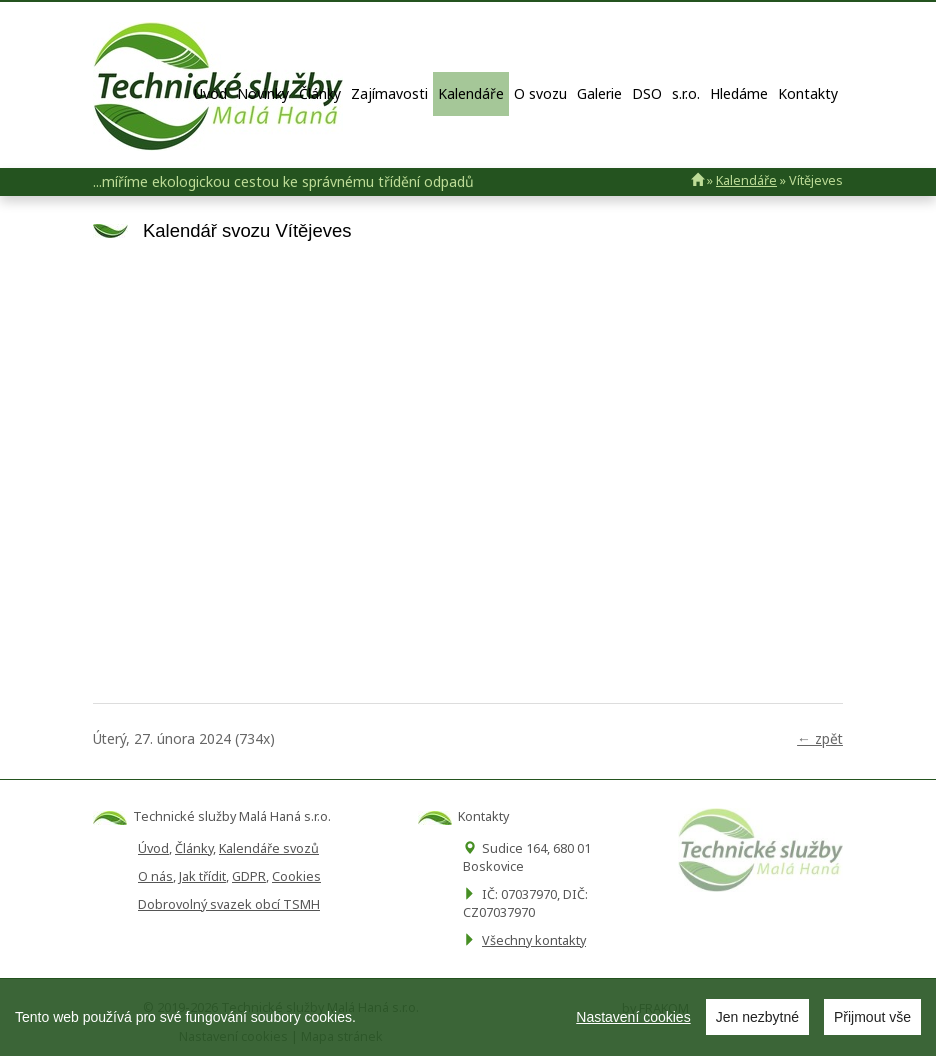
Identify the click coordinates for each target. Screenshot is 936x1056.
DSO (647, 93)
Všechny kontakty (534, 940)
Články (320, 93)
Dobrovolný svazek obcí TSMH (229, 904)
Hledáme (739, 93)
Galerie (599, 93)
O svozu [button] (540, 93)
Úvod (210, 93)
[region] (468, 1017)
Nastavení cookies (633, 1017)
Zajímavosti (389, 93)
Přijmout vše (872, 1017)
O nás (155, 876)
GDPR (249, 876)
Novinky (263, 93)
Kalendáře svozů (269, 848)
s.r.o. (686, 93)
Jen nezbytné (757, 1017)
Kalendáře (471, 93)
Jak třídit (202, 876)
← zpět (820, 738)
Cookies (296, 876)
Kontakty (808, 93)
